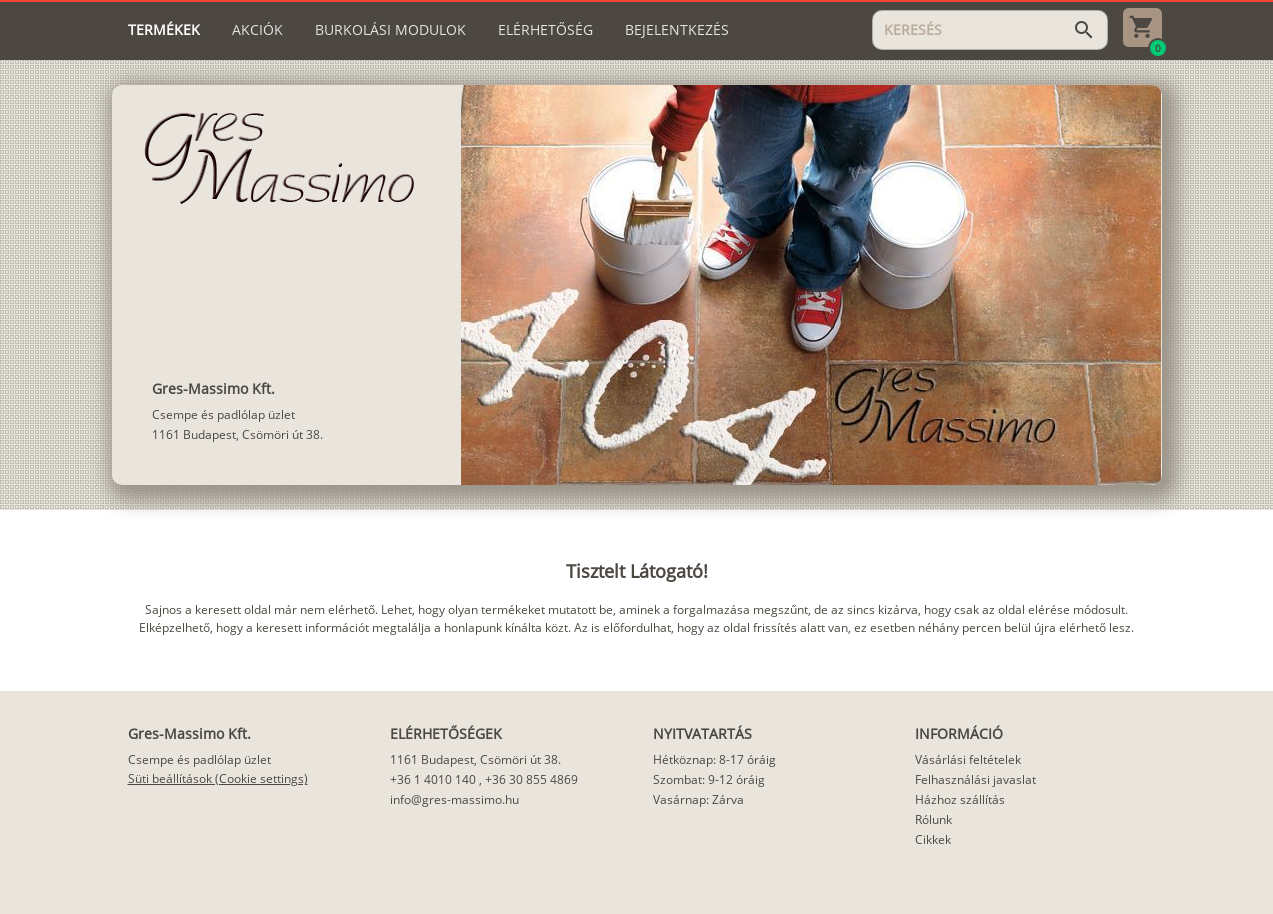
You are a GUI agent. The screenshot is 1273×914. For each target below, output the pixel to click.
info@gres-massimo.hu (454, 799)
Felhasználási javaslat (975, 779)
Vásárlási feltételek (968, 759)
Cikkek (933, 839)
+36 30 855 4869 (531, 779)
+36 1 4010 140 (433, 779)
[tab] (164, 30)
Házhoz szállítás (960, 799)
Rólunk (933, 819)
